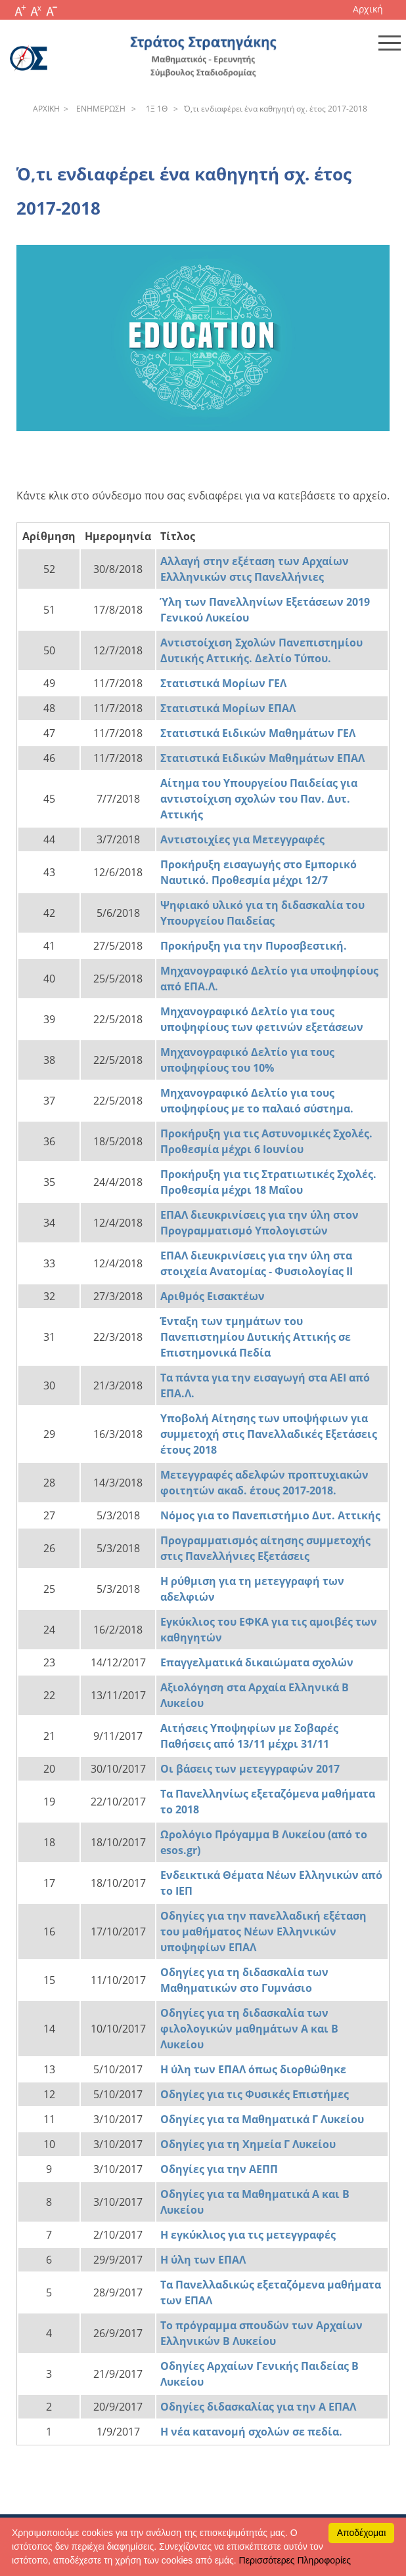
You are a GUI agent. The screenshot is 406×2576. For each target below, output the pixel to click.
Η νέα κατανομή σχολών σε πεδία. (251, 2431)
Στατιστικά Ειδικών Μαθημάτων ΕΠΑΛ (262, 758)
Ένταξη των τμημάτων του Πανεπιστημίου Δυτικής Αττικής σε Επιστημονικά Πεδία (255, 1337)
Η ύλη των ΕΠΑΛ (203, 2259)
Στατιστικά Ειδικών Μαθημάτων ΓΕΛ (257, 733)
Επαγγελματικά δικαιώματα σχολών (256, 1662)
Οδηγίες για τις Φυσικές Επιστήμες (254, 2094)
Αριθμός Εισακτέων (212, 1296)
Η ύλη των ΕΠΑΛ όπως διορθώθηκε (253, 2069)
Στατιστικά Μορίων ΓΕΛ (223, 683)
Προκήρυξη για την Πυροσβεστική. (253, 946)
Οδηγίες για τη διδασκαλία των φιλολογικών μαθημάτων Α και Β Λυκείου (249, 2029)
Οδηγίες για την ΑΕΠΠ (219, 2169)
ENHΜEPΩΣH (98, 108)
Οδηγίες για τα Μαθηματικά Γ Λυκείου (262, 2119)
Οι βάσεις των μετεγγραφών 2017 (250, 1769)
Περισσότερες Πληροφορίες (295, 2560)
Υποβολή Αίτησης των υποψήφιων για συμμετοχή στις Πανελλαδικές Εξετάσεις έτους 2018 (268, 1434)
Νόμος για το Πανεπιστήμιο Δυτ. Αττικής (270, 1515)
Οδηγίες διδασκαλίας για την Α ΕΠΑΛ (258, 2406)
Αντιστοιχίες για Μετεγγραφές (242, 839)
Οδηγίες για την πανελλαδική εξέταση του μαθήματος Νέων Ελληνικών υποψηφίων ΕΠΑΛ (263, 1931)
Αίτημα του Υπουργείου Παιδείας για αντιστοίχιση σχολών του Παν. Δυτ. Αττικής (258, 799)
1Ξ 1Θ (155, 108)
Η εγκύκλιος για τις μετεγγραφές (248, 2235)
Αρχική (368, 9)
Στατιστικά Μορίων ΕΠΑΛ (228, 708)
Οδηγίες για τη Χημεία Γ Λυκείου (248, 2144)
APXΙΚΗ (46, 108)
